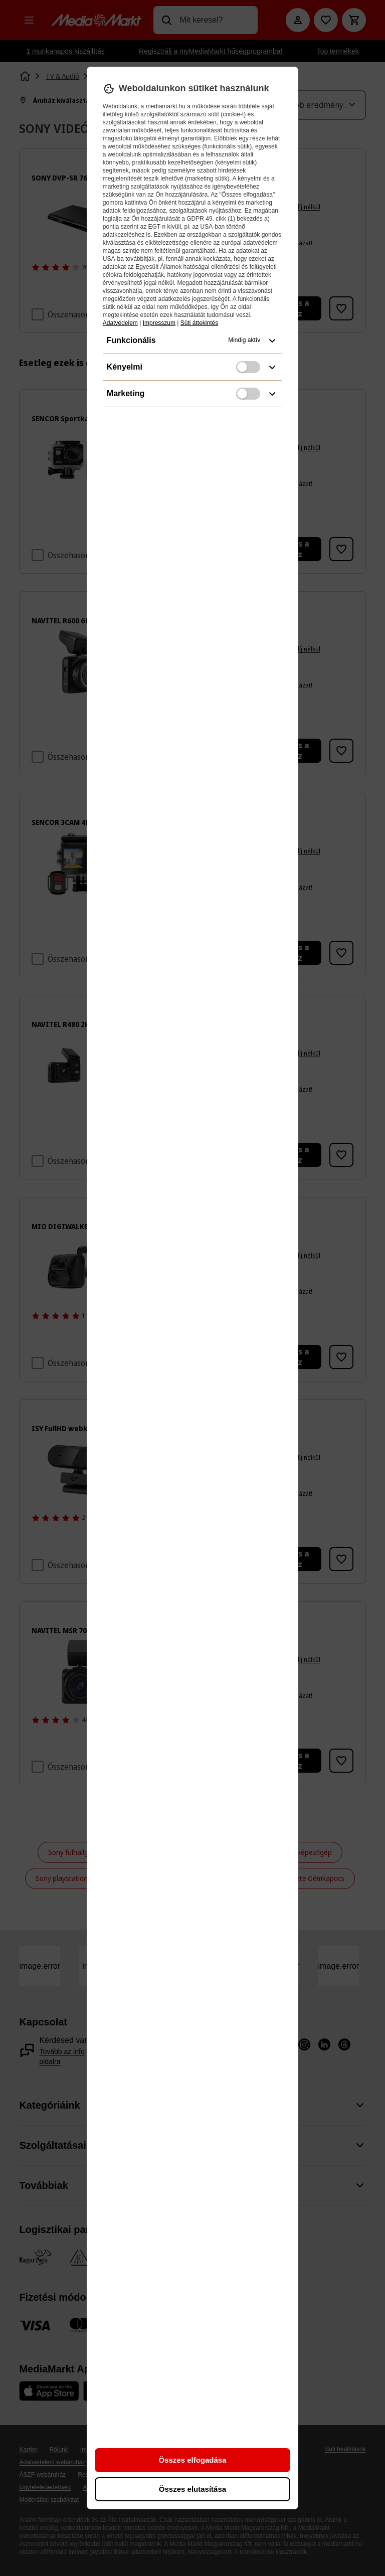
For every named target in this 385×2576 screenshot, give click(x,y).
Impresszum (159, 322)
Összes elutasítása (192, 2489)
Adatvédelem (120, 322)
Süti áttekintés (199, 322)
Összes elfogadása (192, 2460)
